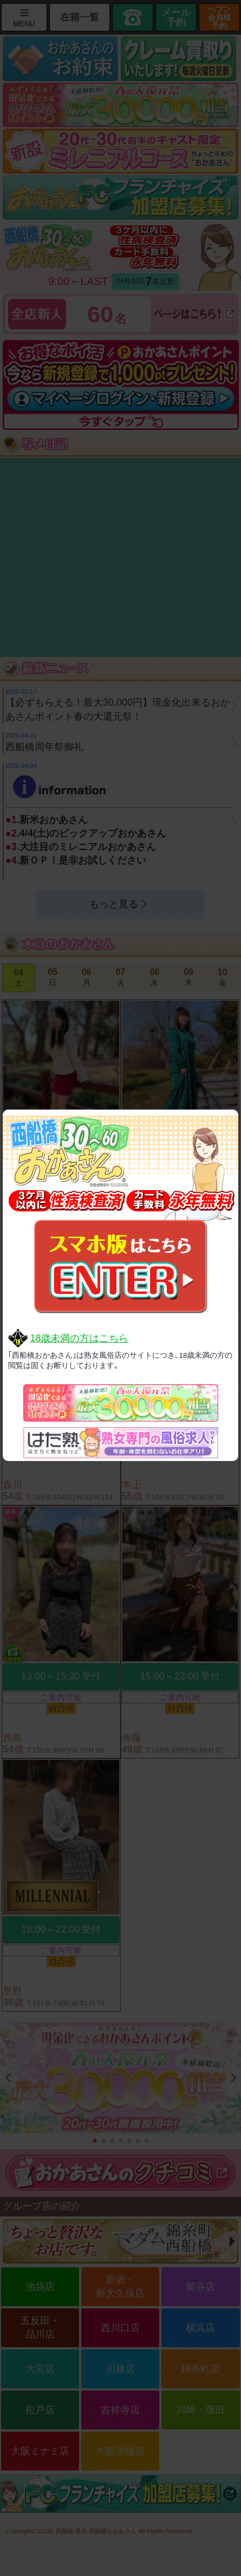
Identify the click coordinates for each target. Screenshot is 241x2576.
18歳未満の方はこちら (79, 1338)
